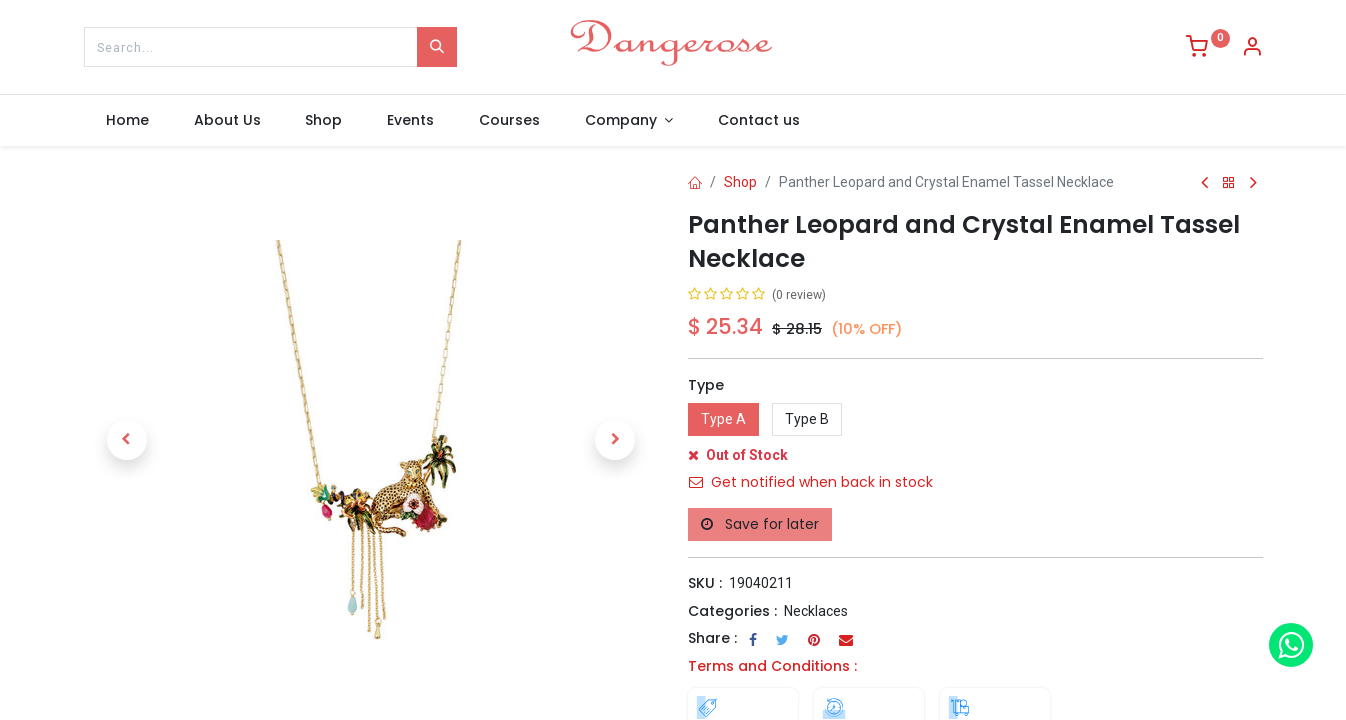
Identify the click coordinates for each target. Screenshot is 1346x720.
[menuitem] (128, 121)
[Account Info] (1252, 49)
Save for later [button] (760, 524)
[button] (127, 440)
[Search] (437, 47)
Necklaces (816, 611)
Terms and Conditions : (772, 666)
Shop (740, 182)
